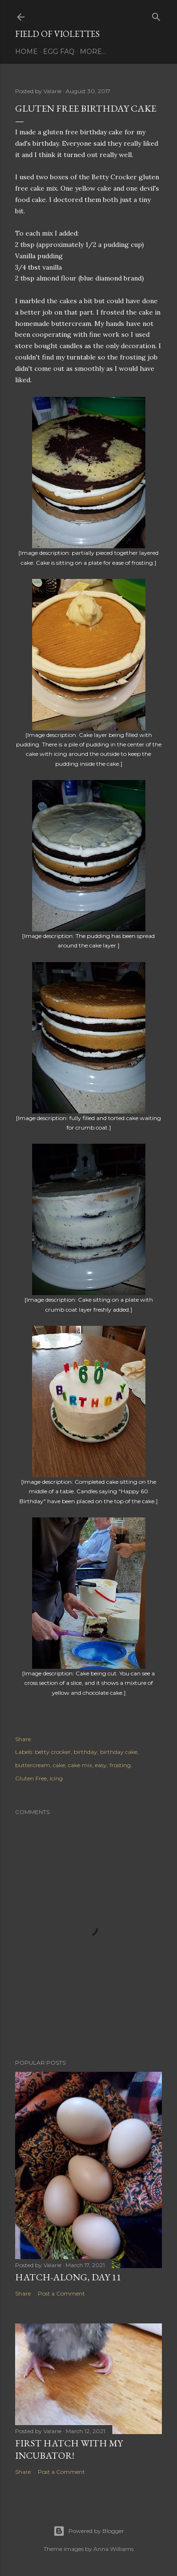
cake (59, 1765)
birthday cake (118, 1751)
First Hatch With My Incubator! (69, 2449)
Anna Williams (113, 2548)
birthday (85, 1751)
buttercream (32, 1765)
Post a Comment (61, 2293)
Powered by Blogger (88, 2531)
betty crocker (53, 1751)
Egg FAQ (59, 51)
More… (93, 51)
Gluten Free (31, 1778)
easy (101, 1765)
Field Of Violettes (57, 33)
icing (56, 1778)
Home (26, 51)
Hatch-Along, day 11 (68, 2277)
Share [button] (23, 1739)
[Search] (156, 15)
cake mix (80, 1765)
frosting (120, 1765)
